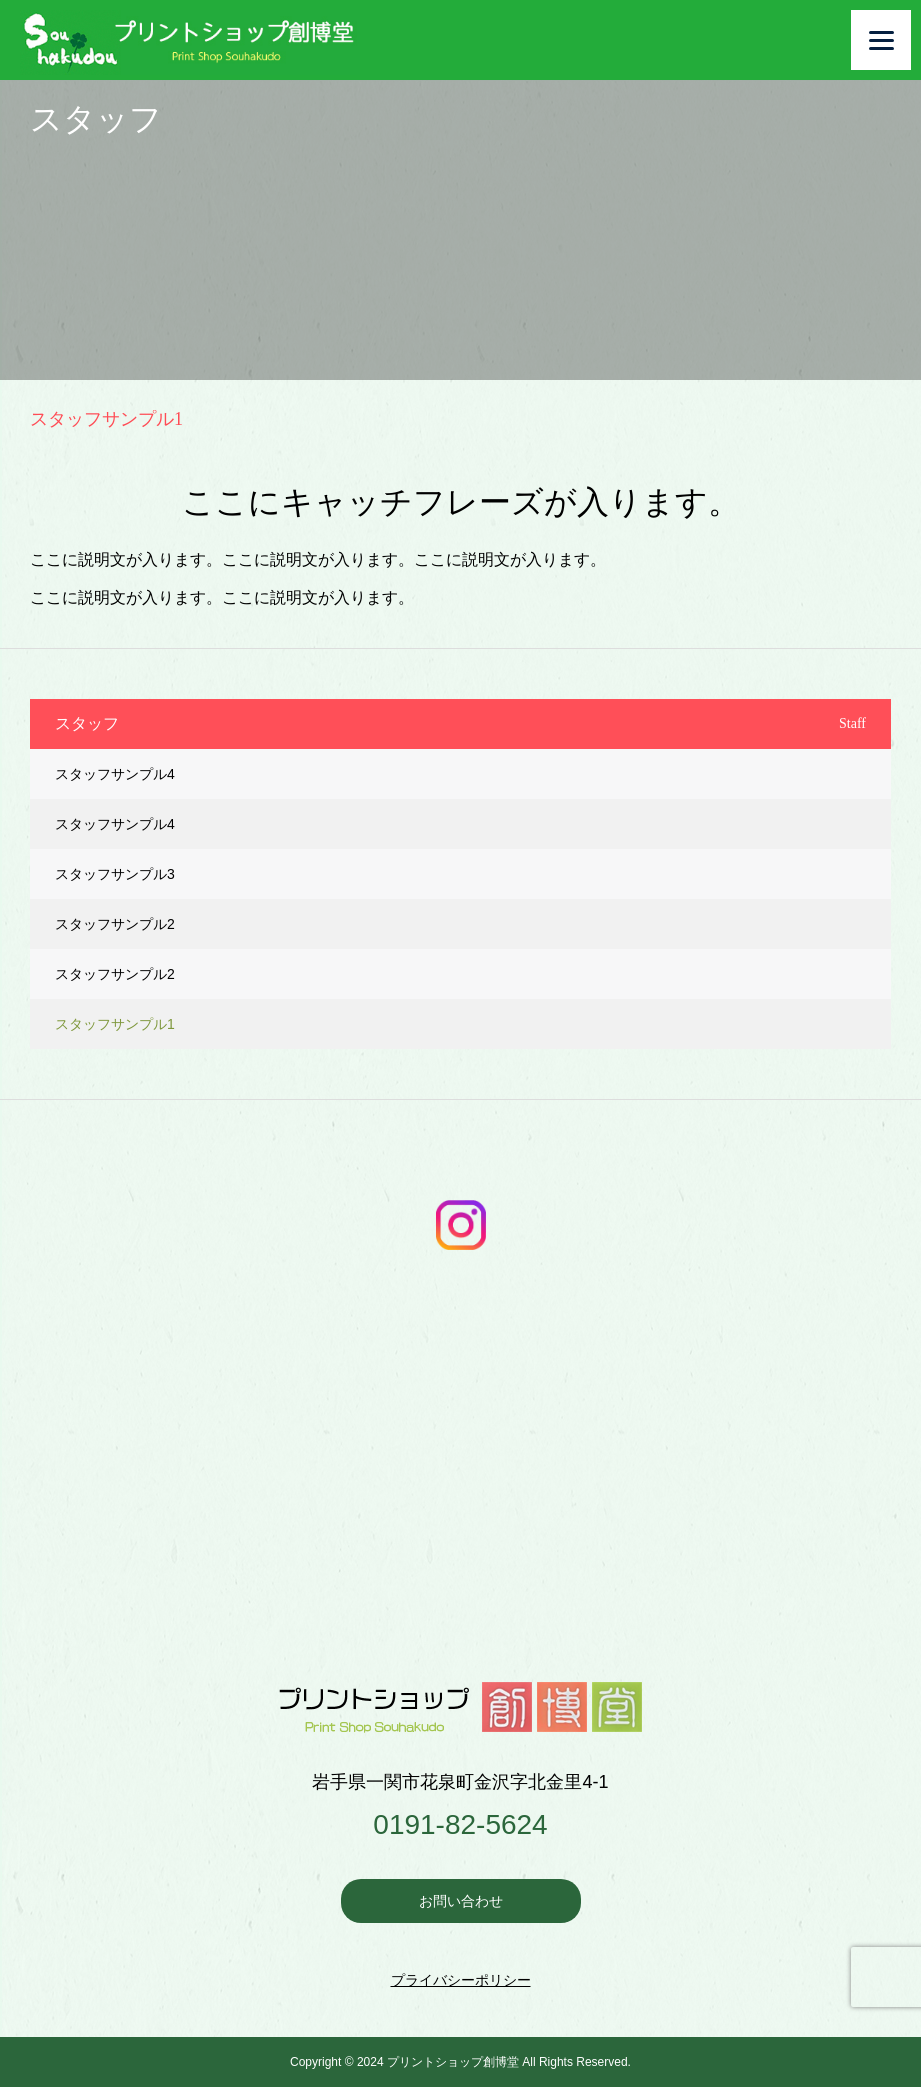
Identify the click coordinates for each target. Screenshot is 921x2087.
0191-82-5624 (460, 1825)
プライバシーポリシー (461, 1980)
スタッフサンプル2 (115, 924)
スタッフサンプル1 (115, 1024)
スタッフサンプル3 (115, 874)
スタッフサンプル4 (115, 774)
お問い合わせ (461, 1901)
